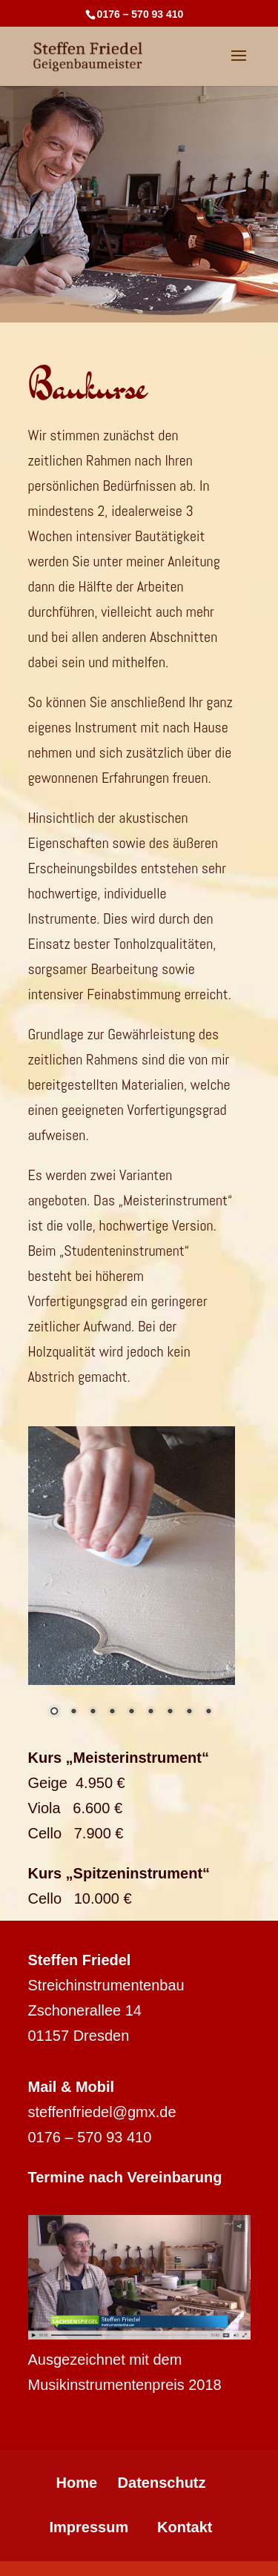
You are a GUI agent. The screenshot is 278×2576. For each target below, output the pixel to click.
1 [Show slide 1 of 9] (54, 1712)
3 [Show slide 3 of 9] (93, 1712)
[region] (131, 1583)
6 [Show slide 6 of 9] (150, 1712)
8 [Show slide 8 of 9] (189, 1712)
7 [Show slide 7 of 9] (170, 1712)
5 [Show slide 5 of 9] (131, 1712)
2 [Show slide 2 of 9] (73, 1712)
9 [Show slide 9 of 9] (208, 1712)
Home (76, 2482)
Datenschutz (162, 2482)
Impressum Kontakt (130, 2527)
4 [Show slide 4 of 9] (112, 1712)
